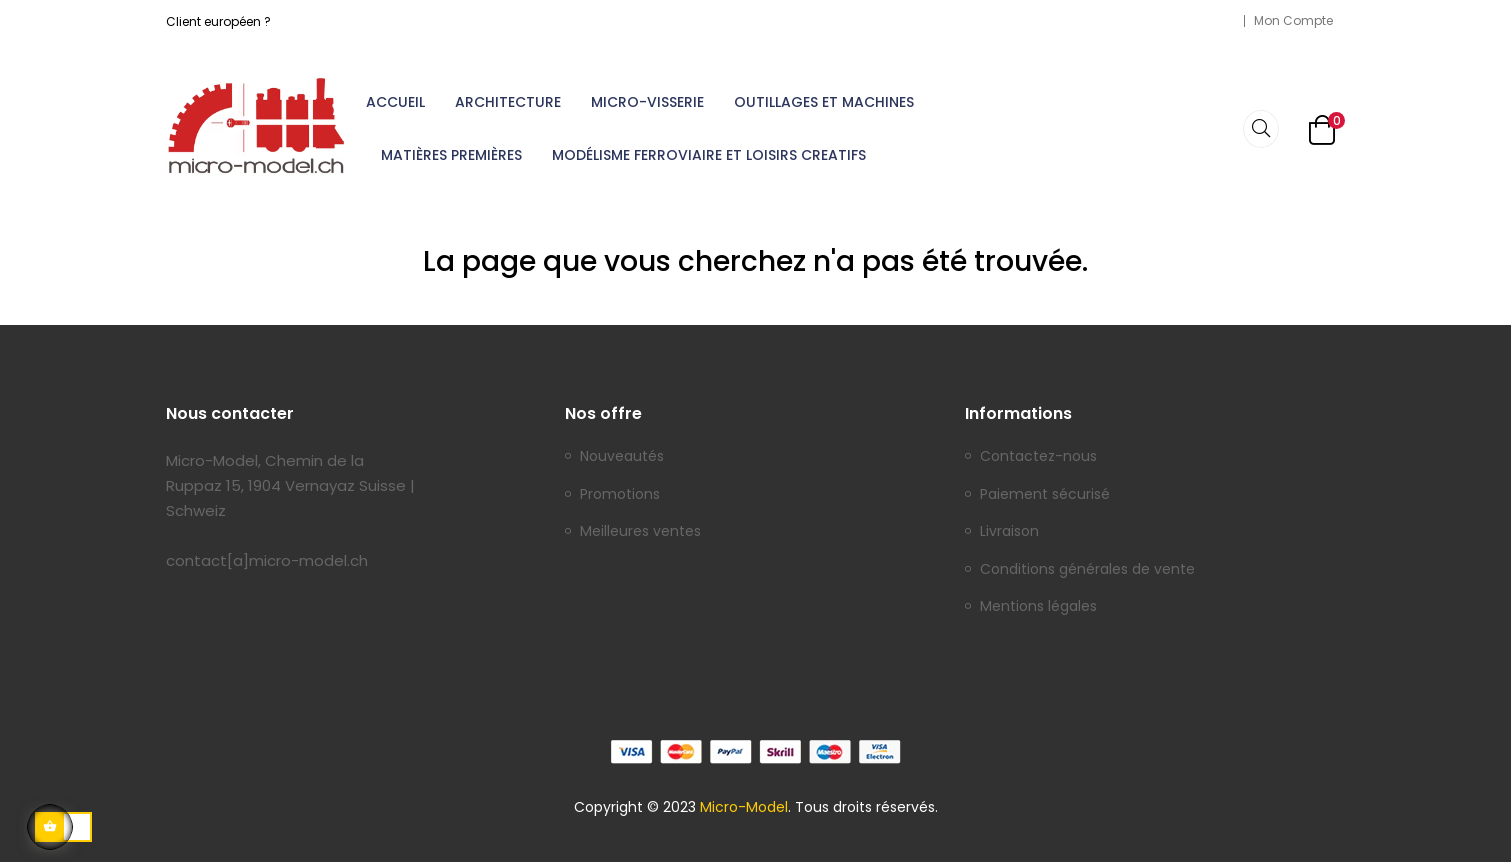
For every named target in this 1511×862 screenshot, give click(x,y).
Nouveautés (622, 457)
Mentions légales (1038, 607)
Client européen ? (218, 21)
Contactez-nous (1038, 457)
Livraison (1009, 532)
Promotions (620, 495)
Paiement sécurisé (1045, 495)
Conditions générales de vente (1087, 570)
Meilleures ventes (640, 532)
